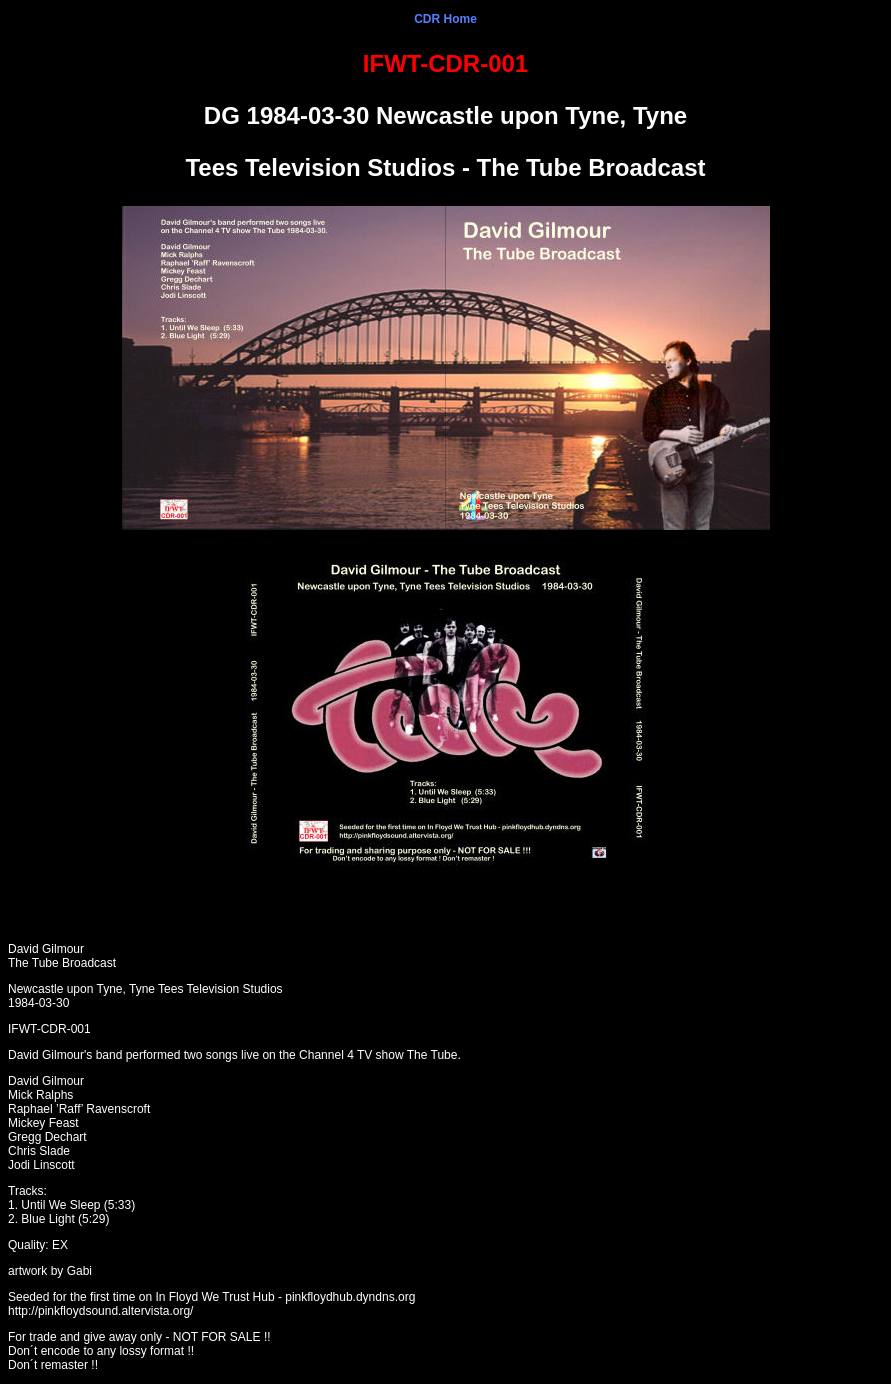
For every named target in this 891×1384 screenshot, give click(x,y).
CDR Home (445, 19)
